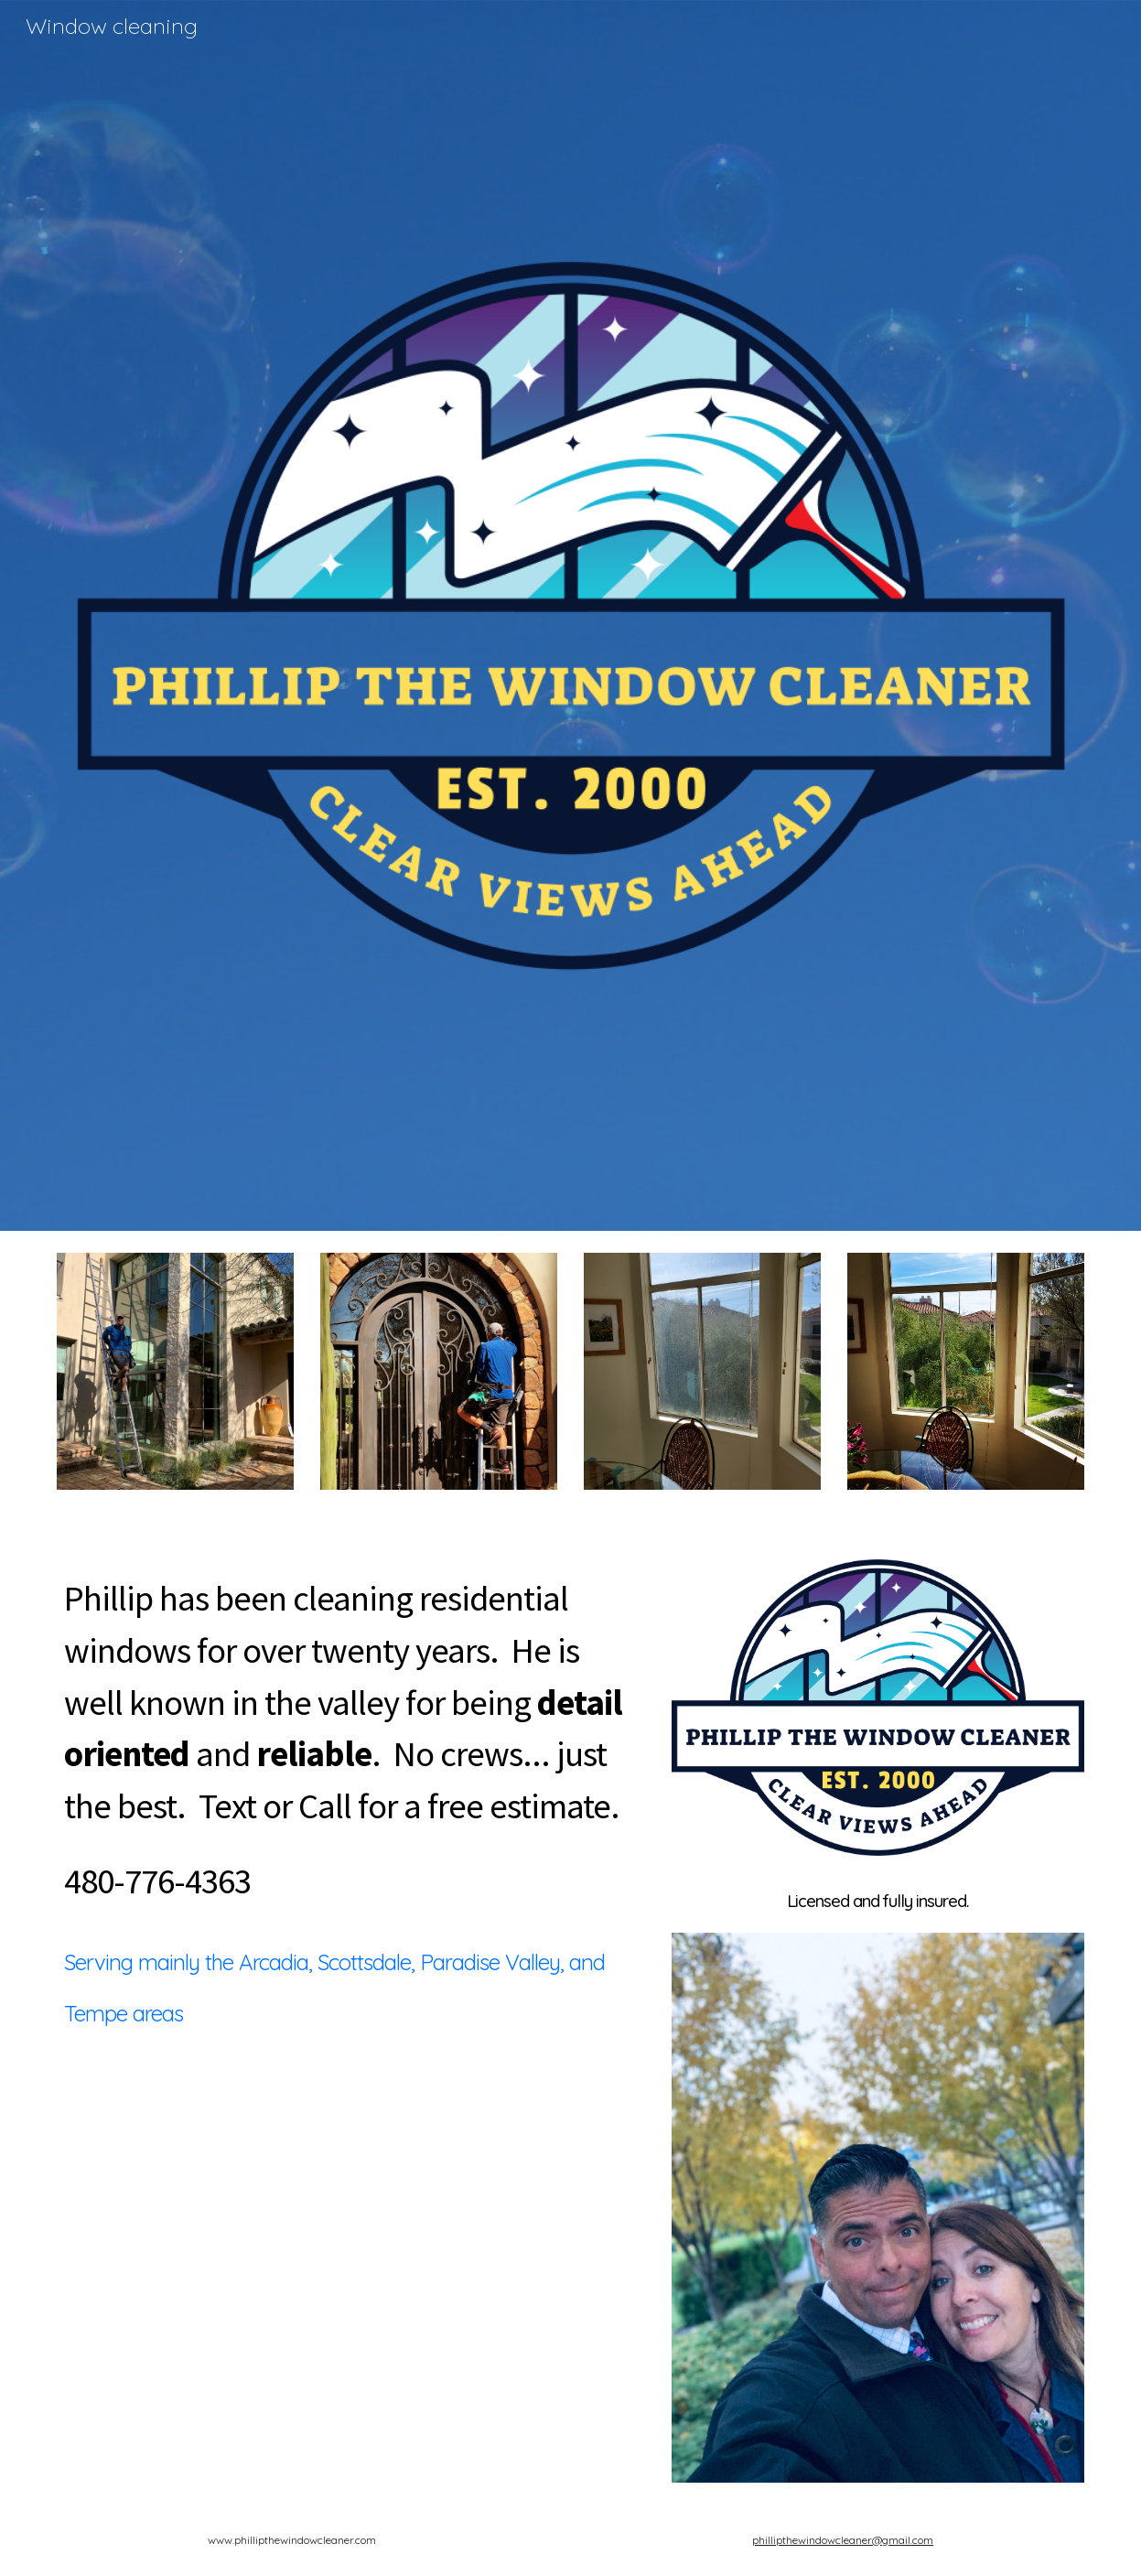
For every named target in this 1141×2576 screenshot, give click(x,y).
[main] (351, 1739)
